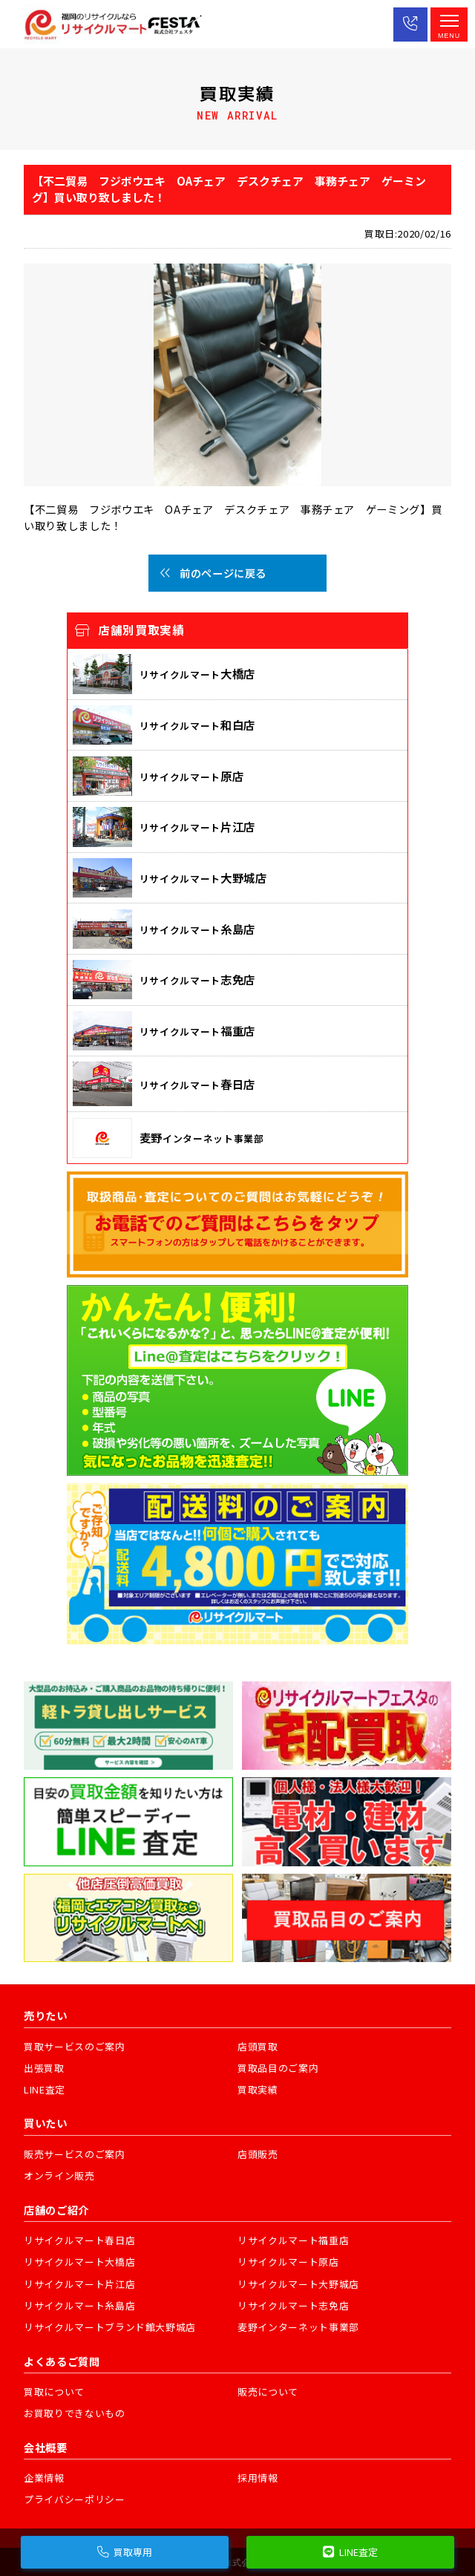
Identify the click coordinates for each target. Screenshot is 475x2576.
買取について (54, 2391)
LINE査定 (44, 2089)
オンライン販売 (59, 2175)
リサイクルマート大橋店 (79, 2262)
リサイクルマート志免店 (293, 2305)
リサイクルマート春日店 (79, 2240)
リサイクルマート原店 (288, 2262)
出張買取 (44, 2068)
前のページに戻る (212, 573)
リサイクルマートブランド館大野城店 (110, 2327)
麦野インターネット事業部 (298, 2327)
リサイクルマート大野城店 (298, 2284)
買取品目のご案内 (278, 2068)
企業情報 (44, 2478)
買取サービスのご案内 (74, 2046)
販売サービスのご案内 (74, 2154)
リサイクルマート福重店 (293, 2240)
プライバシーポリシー (74, 2499)
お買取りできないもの (74, 2413)
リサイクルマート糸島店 (79, 2305)
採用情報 (258, 2478)
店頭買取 (258, 2046)
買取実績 (258, 2089)
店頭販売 (258, 2154)
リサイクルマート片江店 (79, 2284)
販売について (268, 2391)
